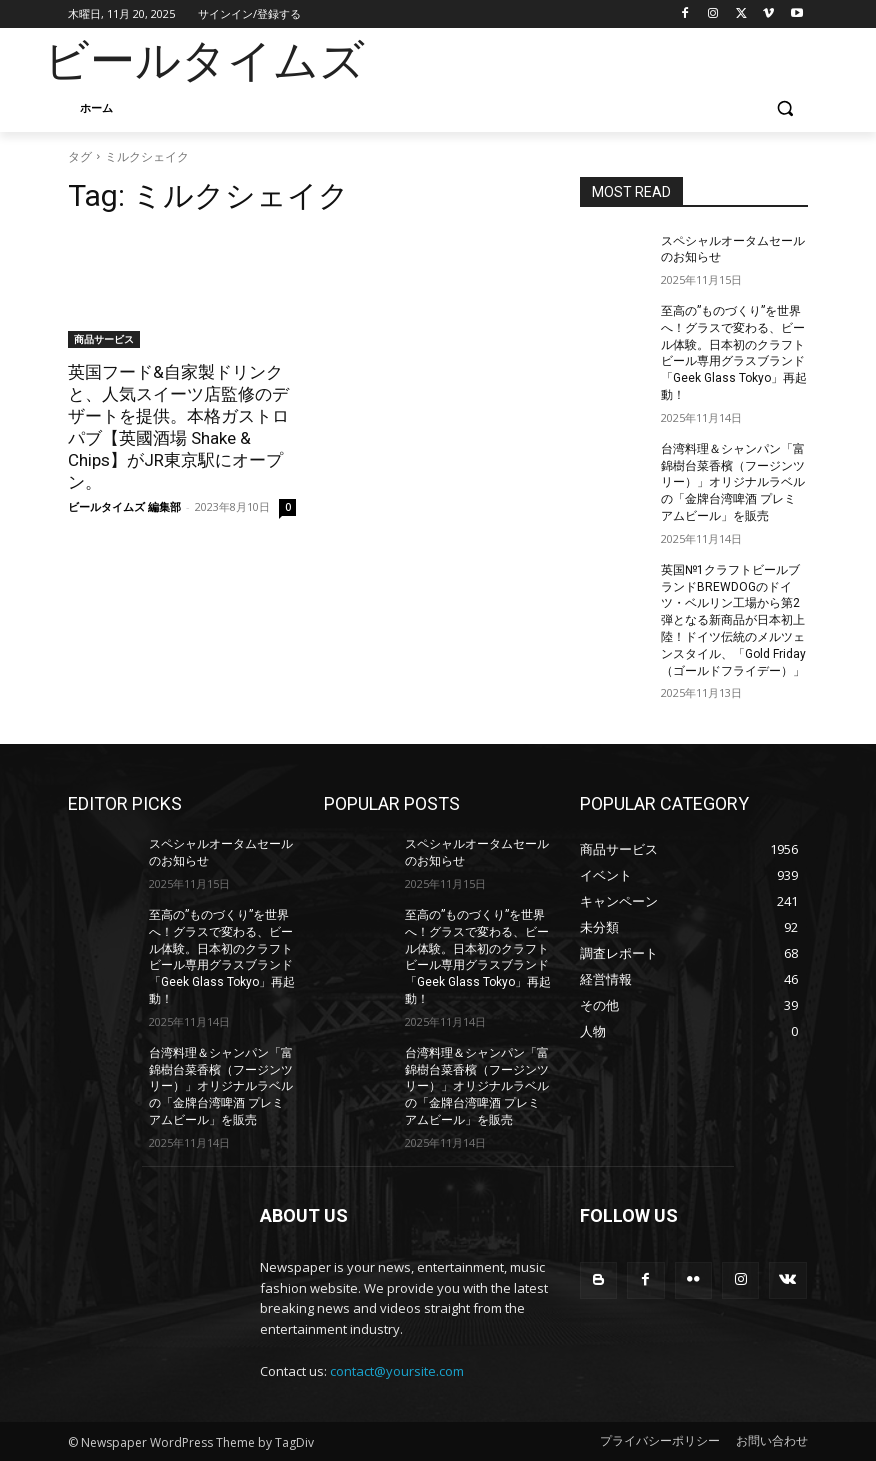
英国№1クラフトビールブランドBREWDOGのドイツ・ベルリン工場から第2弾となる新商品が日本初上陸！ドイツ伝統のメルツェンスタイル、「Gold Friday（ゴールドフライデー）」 (733, 620)
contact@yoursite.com (397, 1371)
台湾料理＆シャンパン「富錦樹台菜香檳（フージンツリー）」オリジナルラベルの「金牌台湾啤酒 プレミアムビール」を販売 (733, 482)
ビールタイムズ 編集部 (124, 506)
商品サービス (104, 339)
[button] (784, 108)
